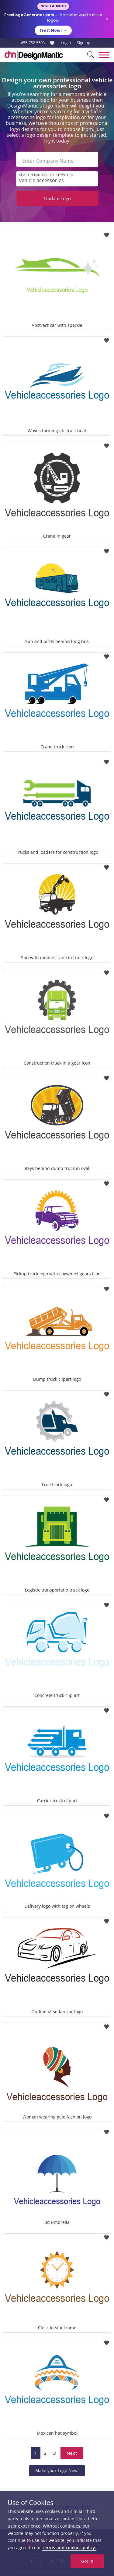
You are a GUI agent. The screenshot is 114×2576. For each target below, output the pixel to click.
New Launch (53, 6)
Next (72, 2453)
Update (57, 198)
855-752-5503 (33, 42)
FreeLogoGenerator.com (29, 14)
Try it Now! (53, 30)
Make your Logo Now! (57, 2470)
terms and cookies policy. (69, 2547)
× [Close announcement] (107, 19)
